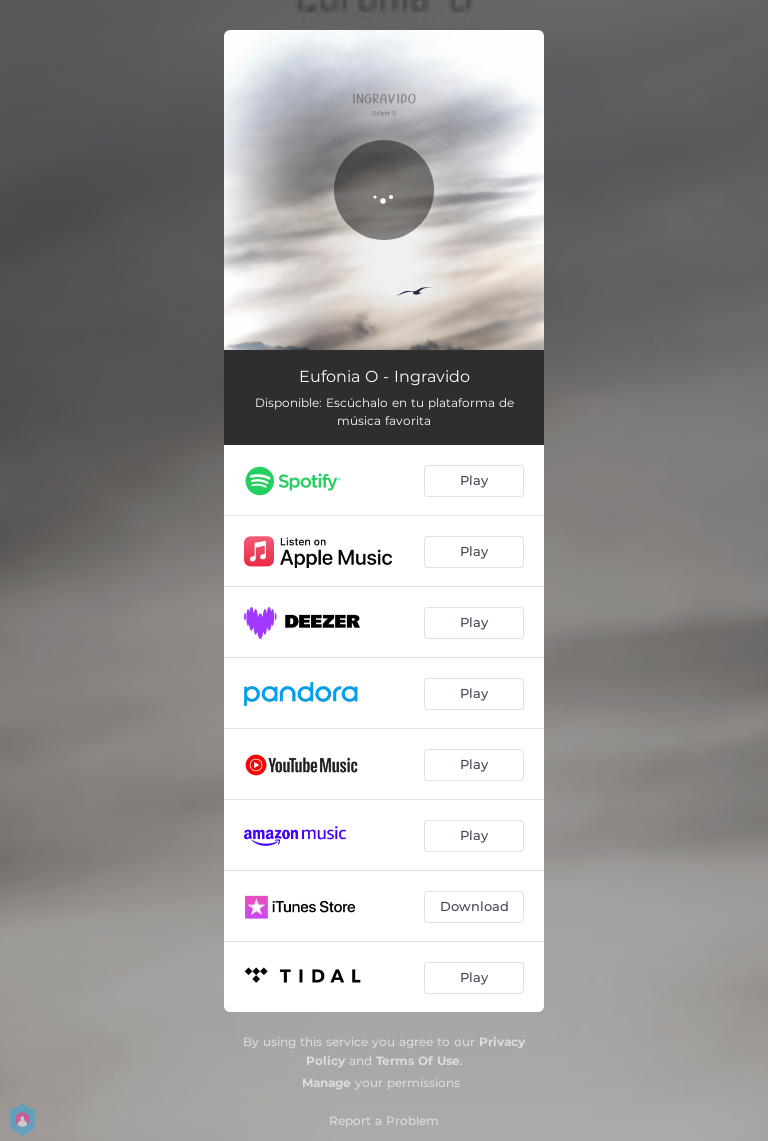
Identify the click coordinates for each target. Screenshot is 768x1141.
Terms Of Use (418, 1060)
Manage (326, 1082)
